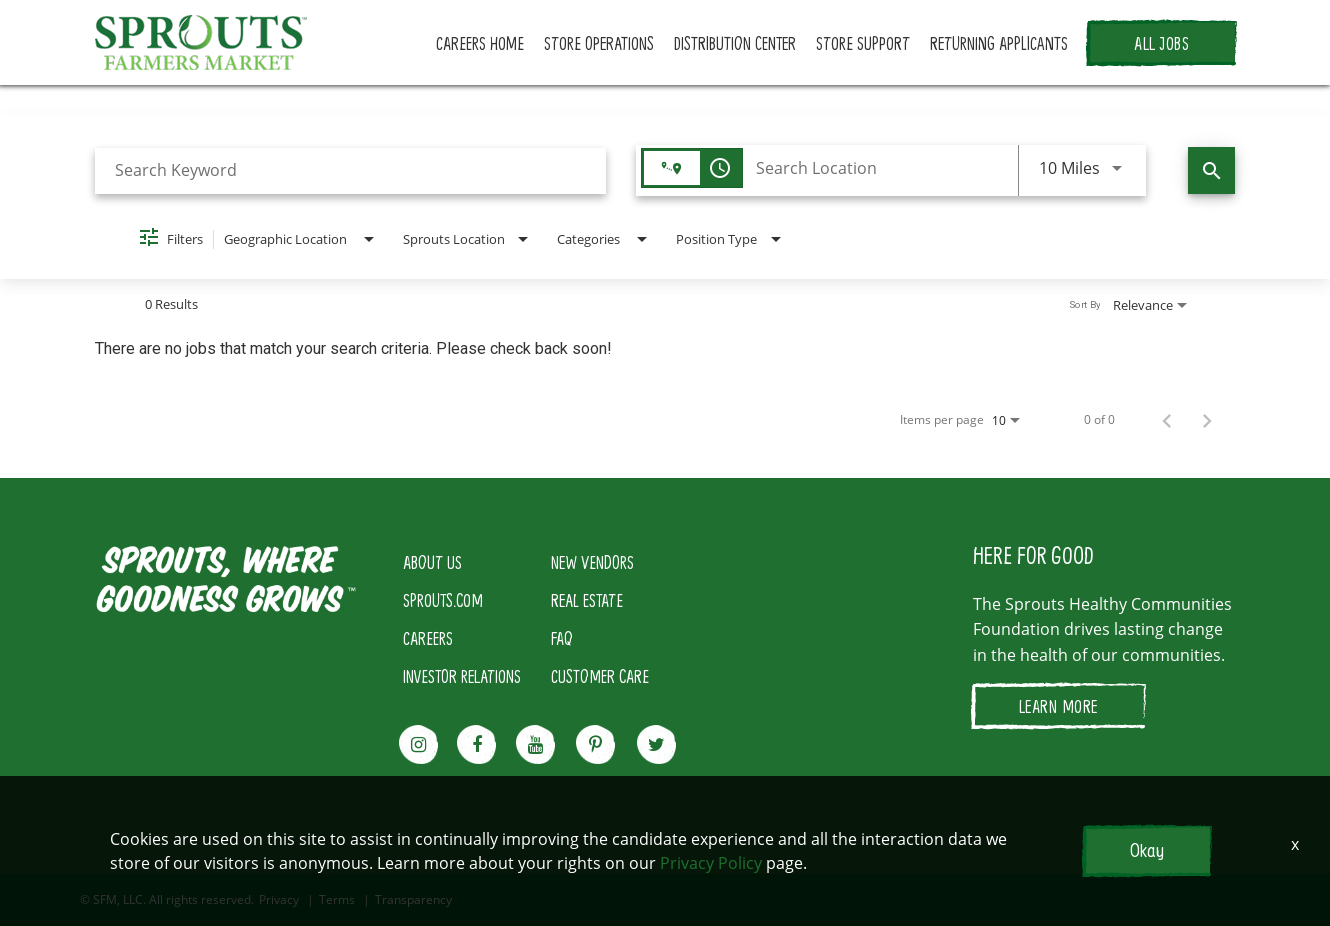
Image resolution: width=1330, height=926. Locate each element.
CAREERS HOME (480, 43)
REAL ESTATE (587, 600)
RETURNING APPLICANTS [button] (999, 43)
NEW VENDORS (592, 562)
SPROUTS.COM (443, 600)
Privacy (279, 900)
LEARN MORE (1058, 706)
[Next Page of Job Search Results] (1207, 420)
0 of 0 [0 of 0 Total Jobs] (1099, 420)
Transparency (413, 900)
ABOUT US (432, 562)
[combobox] (350, 170)
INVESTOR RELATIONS (462, 676)
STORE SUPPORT (863, 43)
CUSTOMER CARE (600, 676)
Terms (337, 900)
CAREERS (428, 638)
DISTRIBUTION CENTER (735, 43)
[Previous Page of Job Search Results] (1167, 420)
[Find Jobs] (1211, 170)
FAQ (562, 638)
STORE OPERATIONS (599, 43)
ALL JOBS (1161, 43)
